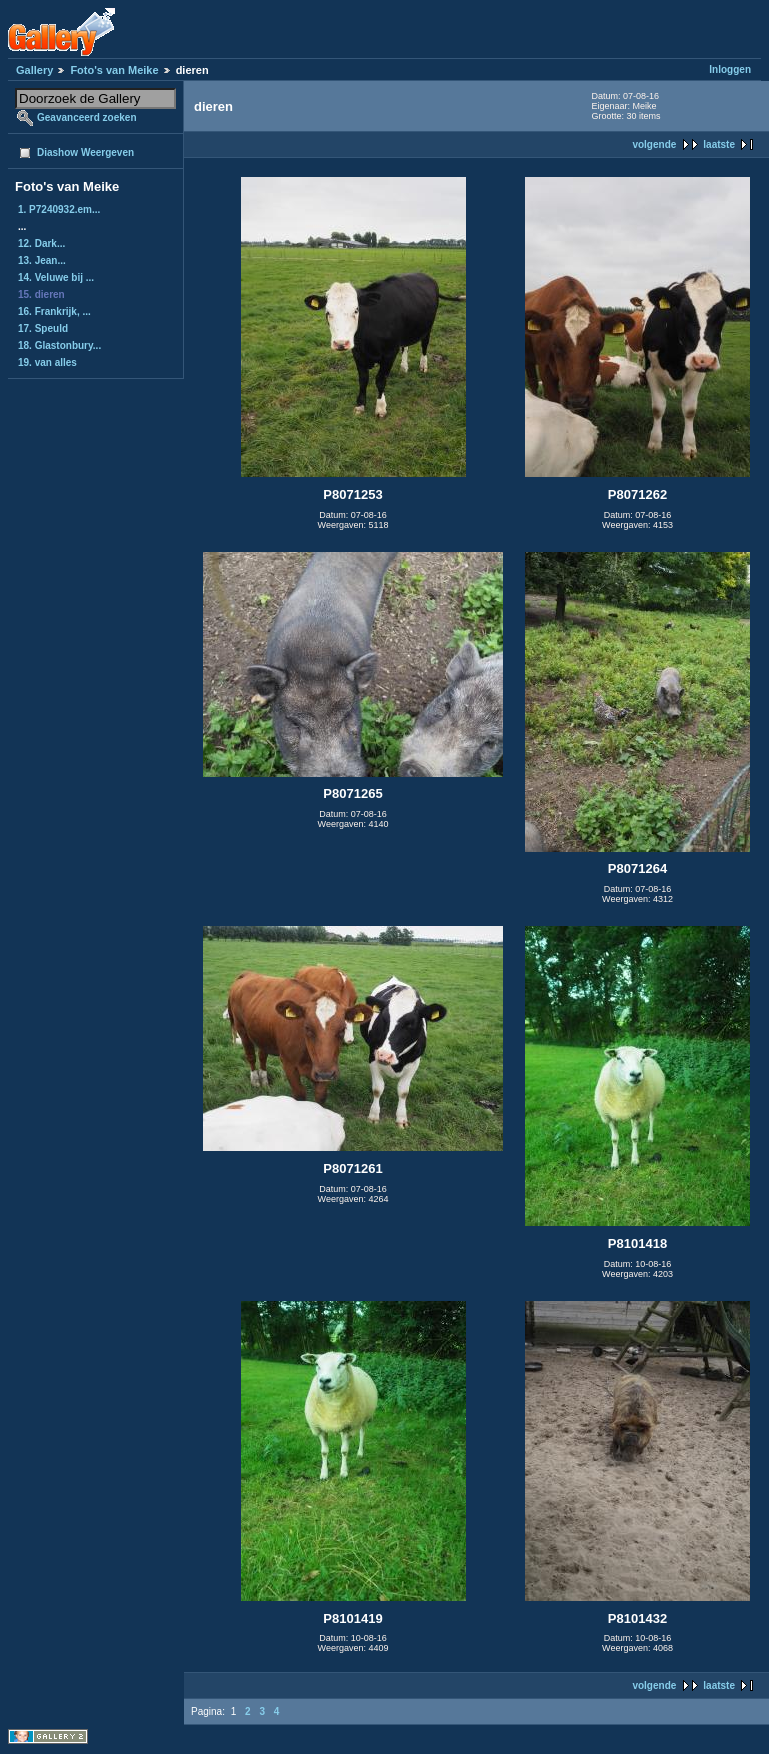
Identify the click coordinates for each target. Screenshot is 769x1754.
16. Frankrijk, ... (54, 311)
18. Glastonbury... (59, 345)
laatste (719, 144)
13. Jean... (42, 260)
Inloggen (730, 69)
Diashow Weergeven (85, 152)
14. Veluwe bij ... (56, 277)
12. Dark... (41, 243)
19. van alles (47, 362)
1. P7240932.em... (59, 209)
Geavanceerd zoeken (87, 117)
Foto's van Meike (114, 70)
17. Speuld (43, 328)
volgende (654, 144)
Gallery (34, 70)
